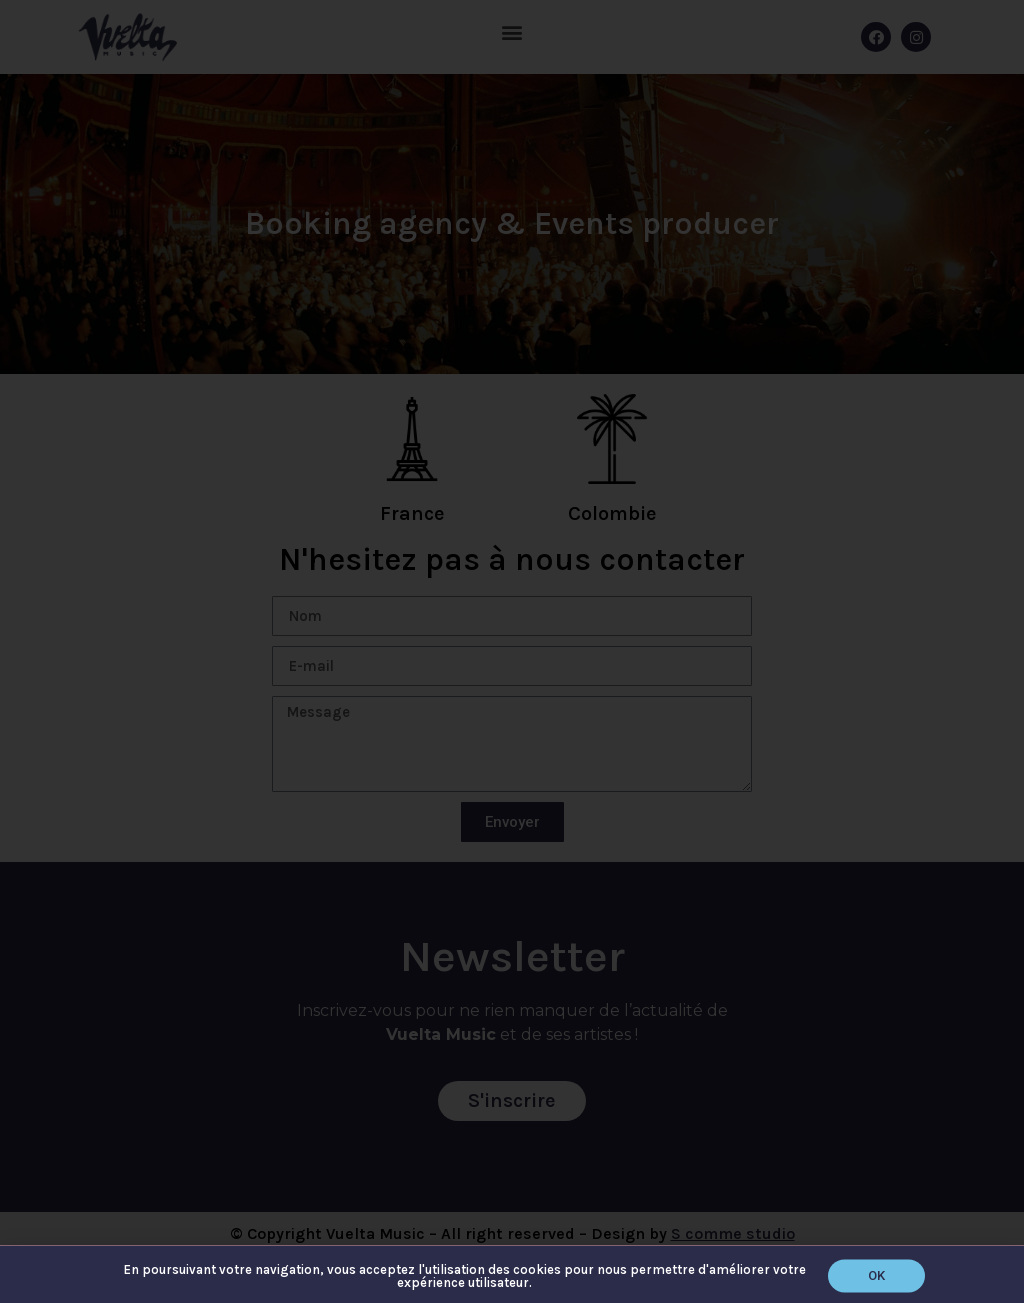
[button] (876, 1279)
